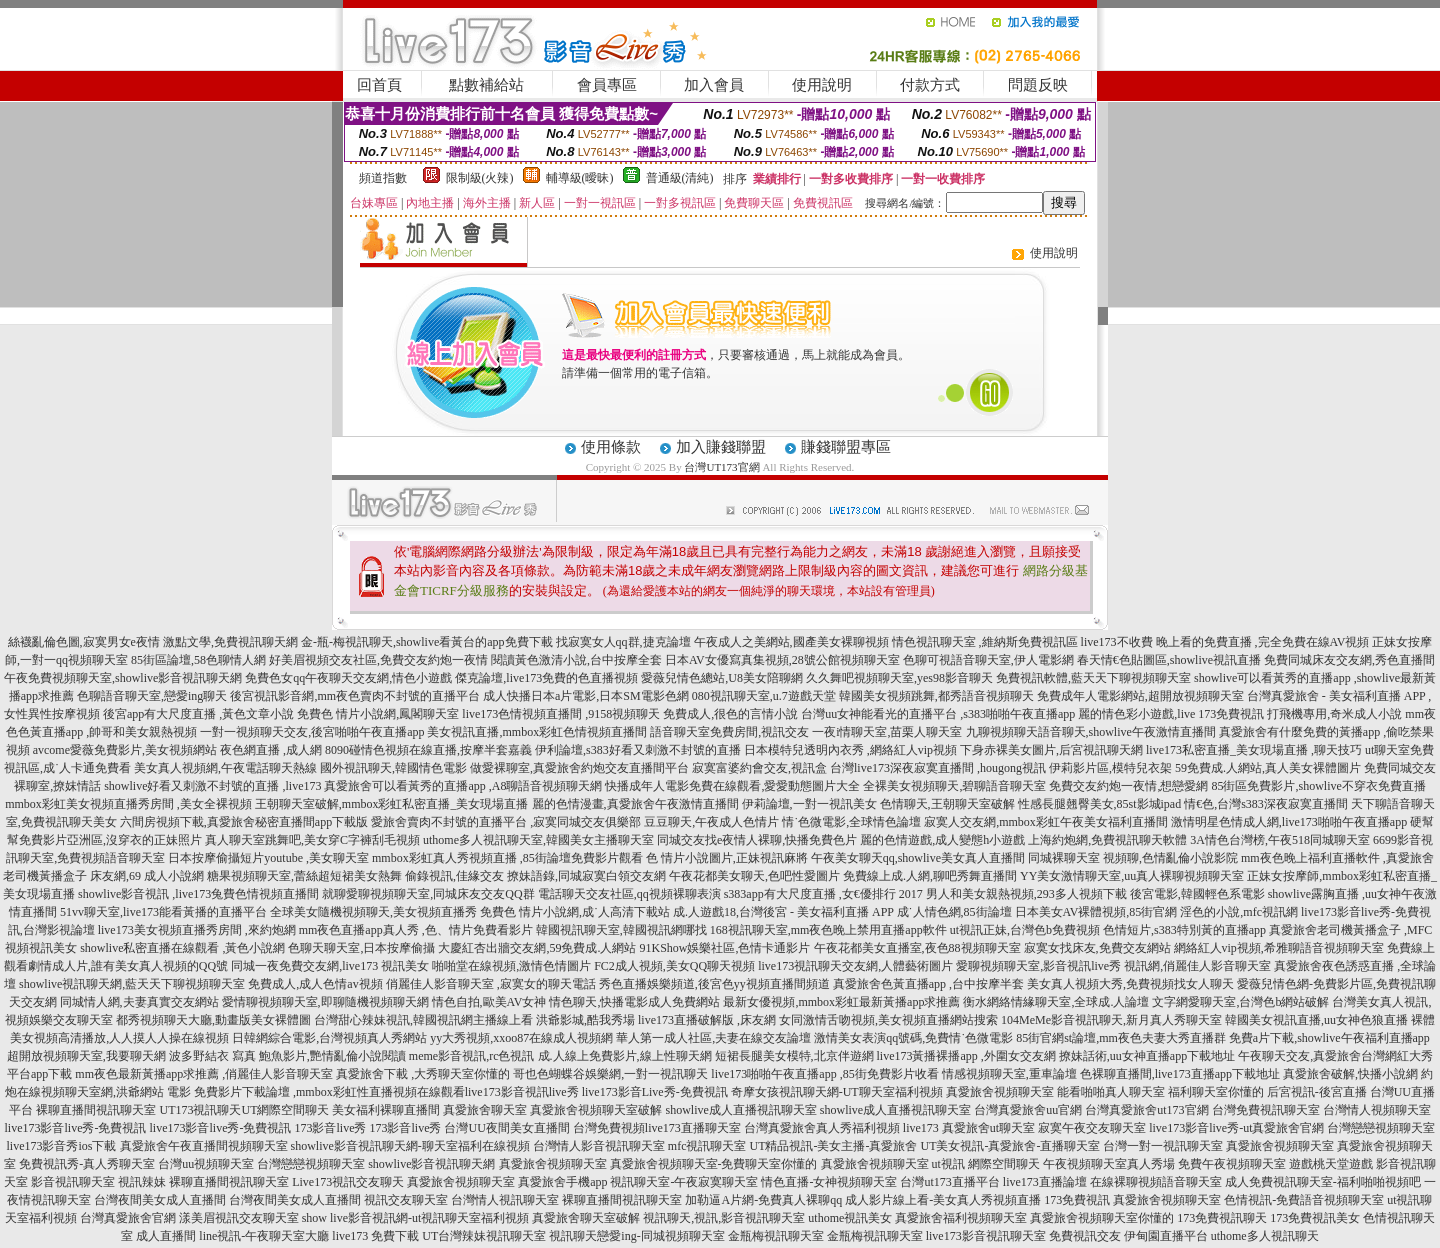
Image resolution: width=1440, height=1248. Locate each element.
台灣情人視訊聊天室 (505, 1200)
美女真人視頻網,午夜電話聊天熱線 (225, 768)
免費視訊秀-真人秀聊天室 (87, 1164)
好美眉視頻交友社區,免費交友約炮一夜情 (378, 660)
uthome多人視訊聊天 (1265, 1236)
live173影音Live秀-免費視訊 (655, 1092)
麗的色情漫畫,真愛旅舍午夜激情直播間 (635, 804)
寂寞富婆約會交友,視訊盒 (759, 768)
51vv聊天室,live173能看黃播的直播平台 (163, 912)
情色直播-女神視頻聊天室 (829, 1182)
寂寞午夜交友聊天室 (1092, 1128)
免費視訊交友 (1085, 1236)
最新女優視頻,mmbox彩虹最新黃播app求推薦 (841, 1002)
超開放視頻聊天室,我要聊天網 (86, 1056)
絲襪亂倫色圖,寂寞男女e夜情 (84, 642)
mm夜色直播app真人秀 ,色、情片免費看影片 (416, 930)
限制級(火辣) (480, 178)
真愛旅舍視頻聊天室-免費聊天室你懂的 (714, 1164)
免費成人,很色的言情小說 (730, 714)
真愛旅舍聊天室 (485, 1110)
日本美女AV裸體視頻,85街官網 (1096, 912)
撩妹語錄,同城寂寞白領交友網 (586, 876)
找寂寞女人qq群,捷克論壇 (623, 642)
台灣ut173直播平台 (949, 1182)
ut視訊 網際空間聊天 (986, 1164)
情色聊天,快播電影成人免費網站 (634, 1002)
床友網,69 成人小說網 (147, 876)
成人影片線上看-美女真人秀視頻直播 (943, 1200)
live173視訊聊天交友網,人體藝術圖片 (855, 966)
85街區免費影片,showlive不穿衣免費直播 (1318, 786)
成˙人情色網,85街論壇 (954, 912)
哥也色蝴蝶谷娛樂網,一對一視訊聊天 (610, 1074)
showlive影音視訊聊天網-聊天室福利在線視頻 (410, 1146)
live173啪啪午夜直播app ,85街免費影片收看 (824, 1074)
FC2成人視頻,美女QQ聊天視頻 (674, 966)
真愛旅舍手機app (562, 1182)
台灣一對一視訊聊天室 (1163, 1146)
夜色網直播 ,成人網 (271, 750)
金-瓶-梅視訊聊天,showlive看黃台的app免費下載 (427, 642)
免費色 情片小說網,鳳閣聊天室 (378, 714)
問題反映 (1038, 85)
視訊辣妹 (142, 1182)
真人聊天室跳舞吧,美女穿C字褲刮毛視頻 (312, 840)
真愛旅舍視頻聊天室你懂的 (1102, 1218)
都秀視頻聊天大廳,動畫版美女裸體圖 (213, 1020)
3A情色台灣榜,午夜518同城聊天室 (1280, 840)
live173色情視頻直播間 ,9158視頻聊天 (561, 714)
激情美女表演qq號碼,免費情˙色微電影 (913, 1038)
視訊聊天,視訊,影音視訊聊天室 (724, 1218)
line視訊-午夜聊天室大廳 (264, 1236)
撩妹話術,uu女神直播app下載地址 (1147, 1056)
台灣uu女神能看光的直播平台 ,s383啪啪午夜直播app (938, 714)
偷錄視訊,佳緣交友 (454, 876)
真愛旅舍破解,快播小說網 (1350, 1074)
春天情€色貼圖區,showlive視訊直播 (1169, 660)
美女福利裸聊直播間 (386, 1110)
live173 (921, 1128)
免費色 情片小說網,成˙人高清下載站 (575, 912)
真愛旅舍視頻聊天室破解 (596, 1110)
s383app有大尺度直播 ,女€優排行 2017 (823, 894)
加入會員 (714, 85)
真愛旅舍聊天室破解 (586, 1218)
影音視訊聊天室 (73, 1182)
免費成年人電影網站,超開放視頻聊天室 (1140, 696)
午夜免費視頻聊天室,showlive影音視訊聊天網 (123, 678)
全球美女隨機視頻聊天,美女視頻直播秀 (373, 912)
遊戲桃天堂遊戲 (1331, 1164)
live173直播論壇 (1045, 1182)
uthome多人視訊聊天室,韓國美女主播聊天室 (538, 840)
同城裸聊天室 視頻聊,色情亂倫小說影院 (1133, 858)
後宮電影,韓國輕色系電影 (1197, 894)
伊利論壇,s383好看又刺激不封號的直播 (638, 750)
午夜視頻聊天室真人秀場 (1109, 1164)
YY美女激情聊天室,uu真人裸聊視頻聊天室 (1132, 876)
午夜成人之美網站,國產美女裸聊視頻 (791, 642)
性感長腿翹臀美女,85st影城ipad (1100, 804)
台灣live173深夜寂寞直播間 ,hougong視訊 (938, 768)
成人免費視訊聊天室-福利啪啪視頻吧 (1323, 1182)
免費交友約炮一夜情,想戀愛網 (1128, 786)
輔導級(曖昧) (580, 178)
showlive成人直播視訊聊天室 (740, 1110)
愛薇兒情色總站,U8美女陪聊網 (722, 678)
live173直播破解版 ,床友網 (707, 1020)
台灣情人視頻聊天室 (1377, 1110)
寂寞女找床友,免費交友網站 (1097, 948)
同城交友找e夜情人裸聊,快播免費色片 (757, 840)
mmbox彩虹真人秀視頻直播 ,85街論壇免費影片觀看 (507, 858)
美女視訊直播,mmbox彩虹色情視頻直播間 (537, 732)
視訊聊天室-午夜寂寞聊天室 (684, 1182)
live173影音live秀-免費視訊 (76, 1128)
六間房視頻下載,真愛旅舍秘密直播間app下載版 (244, 822)
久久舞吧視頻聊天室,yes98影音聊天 (899, 678)
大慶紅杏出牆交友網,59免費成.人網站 (537, 948)
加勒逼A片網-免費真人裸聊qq (763, 1200)
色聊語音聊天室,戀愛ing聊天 (152, 696)
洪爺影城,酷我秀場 (585, 1020)
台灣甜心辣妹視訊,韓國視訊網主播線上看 (423, 1020)
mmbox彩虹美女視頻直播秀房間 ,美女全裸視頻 (128, 804)
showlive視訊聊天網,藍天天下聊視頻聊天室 (132, 984)
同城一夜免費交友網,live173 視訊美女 (330, 966)
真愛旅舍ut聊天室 (988, 1128)
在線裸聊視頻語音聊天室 (1156, 1182)
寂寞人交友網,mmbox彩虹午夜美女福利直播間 (1046, 822)
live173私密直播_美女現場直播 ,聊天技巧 (1254, 750)
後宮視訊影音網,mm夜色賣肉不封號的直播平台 (355, 696)
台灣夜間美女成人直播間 (160, 1200)
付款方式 (930, 85)
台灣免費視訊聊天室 (1266, 1110)
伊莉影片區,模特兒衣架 (1110, 768)
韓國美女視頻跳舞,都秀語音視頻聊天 (936, 696)
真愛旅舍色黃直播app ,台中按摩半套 (928, 984)
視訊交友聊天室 (406, 1200)
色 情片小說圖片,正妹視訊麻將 (727, 858)
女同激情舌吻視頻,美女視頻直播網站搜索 (888, 1020)
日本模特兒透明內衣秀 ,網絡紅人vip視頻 (850, 750)
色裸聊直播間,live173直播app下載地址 (1180, 1074)
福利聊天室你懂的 (1216, 1092)
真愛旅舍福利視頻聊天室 (961, 1218)
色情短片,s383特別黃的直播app (1184, 930)
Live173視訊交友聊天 (348, 1182)
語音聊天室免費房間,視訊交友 (729, 732)
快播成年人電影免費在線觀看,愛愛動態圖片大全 (732, 786)
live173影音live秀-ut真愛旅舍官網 (1236, 1128)
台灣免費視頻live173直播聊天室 (657, 1128)
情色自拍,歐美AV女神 (489, 1002)
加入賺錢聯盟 (721, 447)
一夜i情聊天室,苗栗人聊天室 (887, 732)
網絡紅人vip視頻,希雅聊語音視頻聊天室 (1279, 948)
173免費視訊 (1077, 1200)
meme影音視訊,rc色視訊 (472, 1056)
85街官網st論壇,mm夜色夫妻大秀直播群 (1121, 1038)
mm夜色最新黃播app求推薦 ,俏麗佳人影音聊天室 (204, 1074)
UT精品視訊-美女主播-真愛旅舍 (833, 1146)
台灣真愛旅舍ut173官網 (1146, 1110)
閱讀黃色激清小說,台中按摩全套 (576, 660)
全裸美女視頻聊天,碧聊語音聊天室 (954, 786)
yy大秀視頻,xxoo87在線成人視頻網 (521, 1038)
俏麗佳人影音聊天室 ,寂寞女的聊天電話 (491, 984)
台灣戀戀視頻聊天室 (1381, 1128)
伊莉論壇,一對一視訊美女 (809, 804)
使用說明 (822, 85)
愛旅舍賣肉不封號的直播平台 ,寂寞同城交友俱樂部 (506, 822)
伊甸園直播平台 (1166, 1236)
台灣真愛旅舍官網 (128, 1218)
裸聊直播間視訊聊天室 (96, 1110)
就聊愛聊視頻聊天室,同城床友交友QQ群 (428, 894)
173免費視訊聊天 (1222, 1218)
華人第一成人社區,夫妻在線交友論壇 (713, 1038)
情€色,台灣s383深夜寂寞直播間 (1266, 804)
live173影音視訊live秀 (522, 1092)
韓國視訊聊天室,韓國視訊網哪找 (621, 930)
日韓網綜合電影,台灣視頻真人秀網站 (329, 1038)
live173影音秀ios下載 (62, 1146)
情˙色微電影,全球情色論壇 (851, 822)
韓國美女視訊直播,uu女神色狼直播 (1316, 1020)
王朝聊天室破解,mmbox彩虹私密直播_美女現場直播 (392, 804)
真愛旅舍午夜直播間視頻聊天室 (204, 1146)
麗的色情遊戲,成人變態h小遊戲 (942, 840)
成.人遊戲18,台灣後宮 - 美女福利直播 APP (783, 912)
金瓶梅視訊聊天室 (776, 1236)
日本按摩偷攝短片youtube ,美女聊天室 (268, 858)
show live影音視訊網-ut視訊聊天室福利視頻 (416, 1218)
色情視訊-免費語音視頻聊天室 (1304, 1200)
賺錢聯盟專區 (846, 447)
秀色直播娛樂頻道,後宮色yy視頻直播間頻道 (714, 984)
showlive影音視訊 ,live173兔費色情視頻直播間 (198, 894)
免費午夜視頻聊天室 (1232, 1164)
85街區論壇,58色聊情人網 (198, 660)
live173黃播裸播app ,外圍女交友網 (966, 1056)
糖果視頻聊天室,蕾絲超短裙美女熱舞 (304, 876)
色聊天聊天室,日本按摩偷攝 (361, 948)
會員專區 (607, 85)
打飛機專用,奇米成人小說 (1334, 714)
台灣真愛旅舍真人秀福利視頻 (822, 1128)
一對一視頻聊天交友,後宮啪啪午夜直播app (312, 732)
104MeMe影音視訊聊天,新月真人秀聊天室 (1111, 1020)
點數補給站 (486, 85)
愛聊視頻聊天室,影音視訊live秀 (1038, 966)
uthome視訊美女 (850, 1218)
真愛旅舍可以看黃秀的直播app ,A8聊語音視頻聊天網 (463, 786)
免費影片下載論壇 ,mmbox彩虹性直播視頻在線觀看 (329, 1092)
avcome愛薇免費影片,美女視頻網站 (125, 750)
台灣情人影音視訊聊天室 (599, 1146)
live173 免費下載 (375, 1236)
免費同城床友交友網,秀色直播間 (1349, 660)
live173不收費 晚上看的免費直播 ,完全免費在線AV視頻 (1225, 642)
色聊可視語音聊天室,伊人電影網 (988, 660)
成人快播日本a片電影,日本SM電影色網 (586, 696)
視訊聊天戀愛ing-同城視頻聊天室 (636, 1236)
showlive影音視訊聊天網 (431, 1164)
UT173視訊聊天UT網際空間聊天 (244, 1110)
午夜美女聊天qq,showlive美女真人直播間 (918, 858)
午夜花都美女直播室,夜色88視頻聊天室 (917, 948)
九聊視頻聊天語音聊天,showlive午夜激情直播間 (1091, 732)
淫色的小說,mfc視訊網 (1239, 912)
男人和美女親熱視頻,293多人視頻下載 (1026, 894)
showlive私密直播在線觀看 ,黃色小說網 (182, 948)
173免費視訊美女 (1315, 1218)
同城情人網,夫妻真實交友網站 (139, 1002)
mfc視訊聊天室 (707, 1146)
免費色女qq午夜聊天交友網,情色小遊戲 (348, 678)
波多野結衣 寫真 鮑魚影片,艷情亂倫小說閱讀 (287, 1056)
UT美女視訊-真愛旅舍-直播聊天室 (1010, 1146)
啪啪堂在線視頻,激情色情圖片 (511, 966)
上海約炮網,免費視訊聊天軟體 (1107, 840)
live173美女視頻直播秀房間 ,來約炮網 (197, 930)
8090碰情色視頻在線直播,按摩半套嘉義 (428, 750)
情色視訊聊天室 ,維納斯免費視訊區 (985, 642)
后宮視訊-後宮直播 (1317, 1092)
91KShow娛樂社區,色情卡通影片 (724, 948)
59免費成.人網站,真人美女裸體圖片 (1268, 768)
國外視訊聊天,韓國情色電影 (393, 768)
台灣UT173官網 (721, 467)
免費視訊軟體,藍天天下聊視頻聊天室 (1093, 678)
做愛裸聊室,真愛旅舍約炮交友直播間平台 (579, 768)
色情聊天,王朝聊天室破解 (947, 804)
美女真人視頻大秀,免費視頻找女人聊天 (1130, 984)
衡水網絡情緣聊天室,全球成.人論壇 (1056, 1002)
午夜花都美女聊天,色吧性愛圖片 (754, 876)
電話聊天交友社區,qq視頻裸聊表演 (629, 894)
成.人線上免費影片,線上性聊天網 (625, 1056)
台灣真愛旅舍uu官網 (1028, 1110)
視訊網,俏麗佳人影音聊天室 (1197, 966)
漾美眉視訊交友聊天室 (239, 1218)
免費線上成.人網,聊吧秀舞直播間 (930, 876)
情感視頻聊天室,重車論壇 (1009, 1074)
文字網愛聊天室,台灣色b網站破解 (1240, 1002)
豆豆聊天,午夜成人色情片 (711, 822)
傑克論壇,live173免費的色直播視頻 (546, 678)
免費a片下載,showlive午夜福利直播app (1329, 1038)
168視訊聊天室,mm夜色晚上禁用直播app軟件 (828, 930)
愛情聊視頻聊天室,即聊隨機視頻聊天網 (325, 1002)
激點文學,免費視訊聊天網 (230, 642)
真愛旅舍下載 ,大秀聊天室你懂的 (423, 1074)
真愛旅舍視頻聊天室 (1000, 1092)
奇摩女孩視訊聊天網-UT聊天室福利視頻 (837, 1092)
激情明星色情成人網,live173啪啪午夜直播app (1289, 822)
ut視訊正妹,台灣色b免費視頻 (1025, 930)
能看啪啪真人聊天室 (1111, 1092)
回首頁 (379, 85)
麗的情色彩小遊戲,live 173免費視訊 (1171, 714)
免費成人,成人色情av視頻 (315, 984)
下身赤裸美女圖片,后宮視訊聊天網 (1051, 750)
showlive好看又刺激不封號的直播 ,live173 (212, 786)
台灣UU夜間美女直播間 (506, 1128)
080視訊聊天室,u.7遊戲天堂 (764, 696)
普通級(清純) (680, 178)
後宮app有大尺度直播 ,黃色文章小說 (198, 714)
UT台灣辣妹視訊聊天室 (484, 1236)
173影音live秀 (330, 1128)
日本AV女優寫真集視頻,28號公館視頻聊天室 (782, 660)
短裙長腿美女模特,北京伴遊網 (794, 1056)
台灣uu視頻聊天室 (206, 1164)
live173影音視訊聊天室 (986, 1236)
